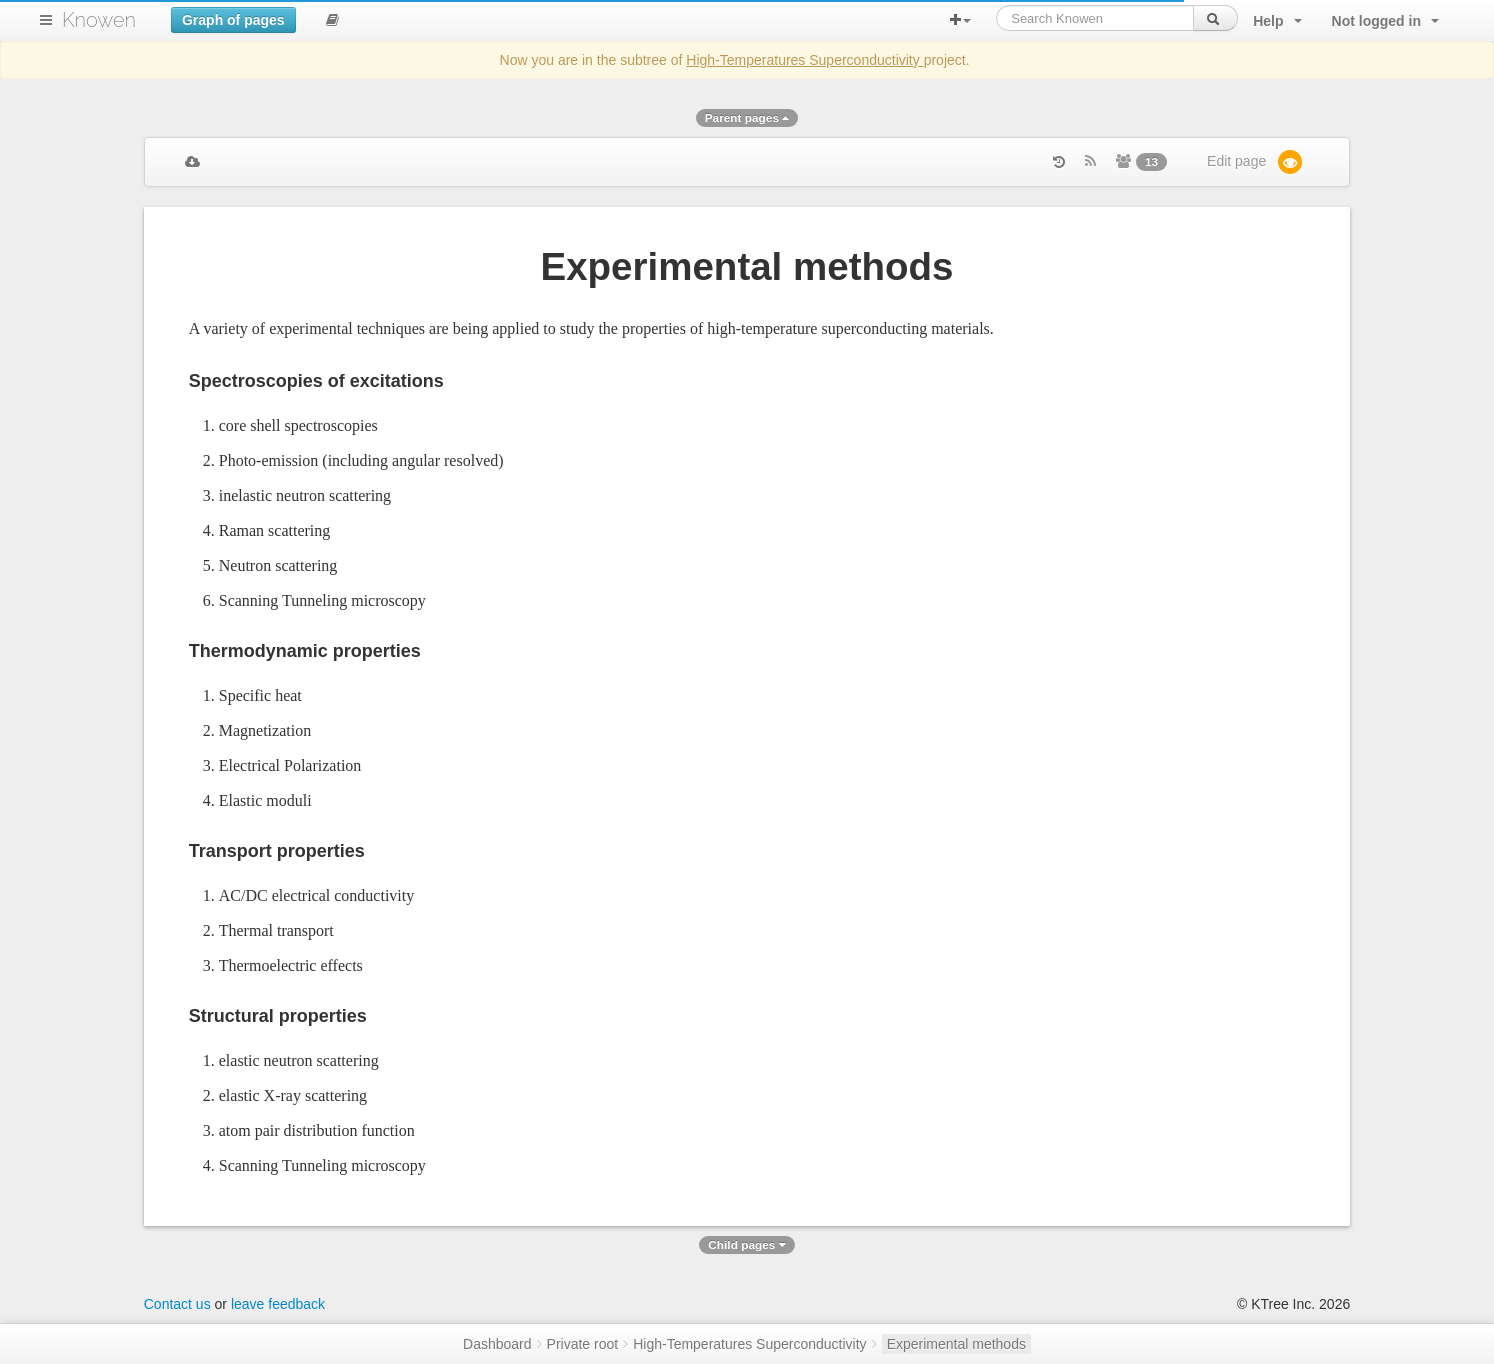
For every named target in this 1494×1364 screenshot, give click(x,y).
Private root (583, 1344)
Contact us (177, 1304)
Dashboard (497, 1344)
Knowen (99, 20)
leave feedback (278, 1304)
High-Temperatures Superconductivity (804, 60)
